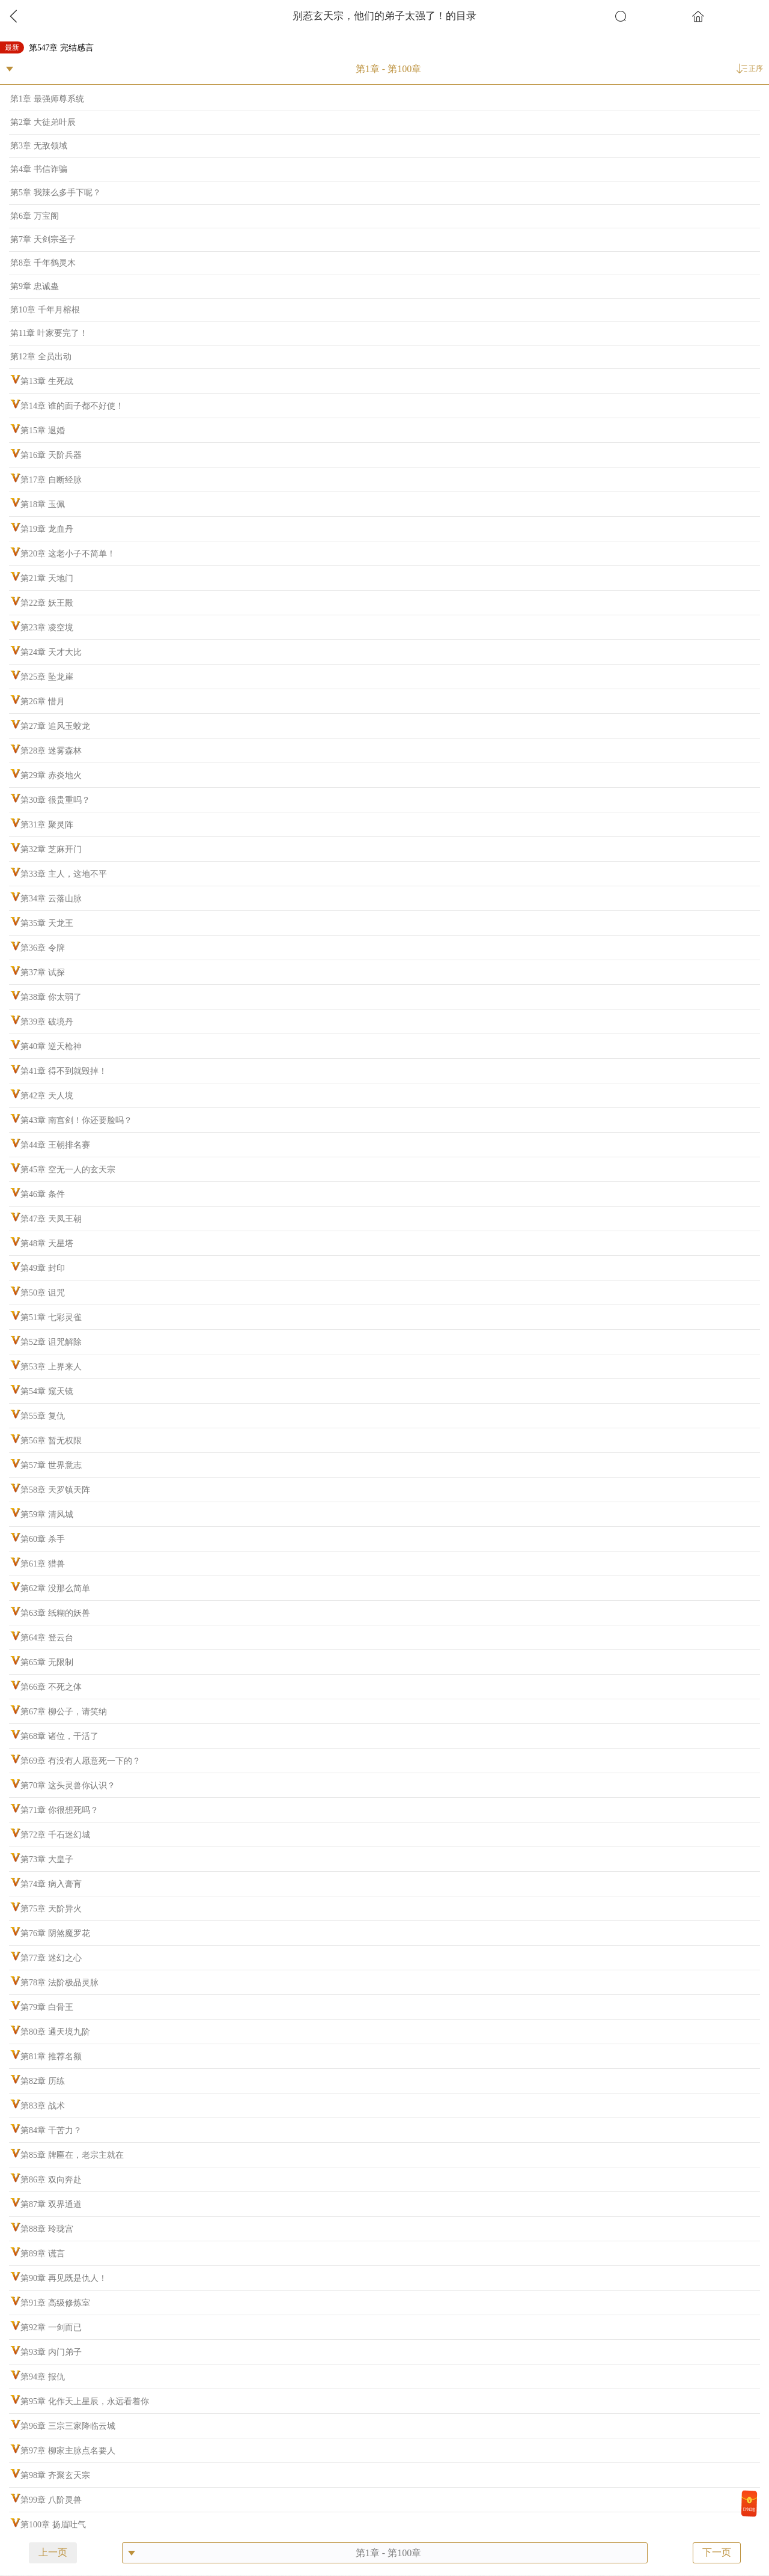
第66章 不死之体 (51, 1686)
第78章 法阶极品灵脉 (59, 1982)
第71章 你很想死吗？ (59, 1810)
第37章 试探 (42, 972)
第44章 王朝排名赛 (55, 1144)
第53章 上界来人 (51, 1366)
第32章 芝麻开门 (51, 849)
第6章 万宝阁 (34, 216)
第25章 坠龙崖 (46, 676)
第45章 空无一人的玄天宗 (67, 1169)
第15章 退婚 (42, 430)
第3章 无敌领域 (38, 145)
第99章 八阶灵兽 (51, 2499)
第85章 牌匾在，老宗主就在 (72, 2155)
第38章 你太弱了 (51, 997)
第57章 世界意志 (51, 1465)
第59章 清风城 (46, 1514)
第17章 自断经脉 (51, 479)
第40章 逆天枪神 (51, 1046)
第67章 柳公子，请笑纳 (63, 1711)
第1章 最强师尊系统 (47, 98)
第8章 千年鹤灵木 (43, 262)
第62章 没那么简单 (55, 1588)
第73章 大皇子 (46, 1859)
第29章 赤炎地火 (51, 775)
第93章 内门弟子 (51, 2352)
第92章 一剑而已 (51, 2327)
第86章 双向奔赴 (51, 2179)
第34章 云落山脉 (51, 898)
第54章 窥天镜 (46, 1391)
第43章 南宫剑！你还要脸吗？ (76, 1120)
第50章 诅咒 (42, 1292)
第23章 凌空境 (46, 627)
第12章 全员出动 (40, 356)
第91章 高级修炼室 (55, 2302)
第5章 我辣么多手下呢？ (55, 192)
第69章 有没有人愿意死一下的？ (80, 1760)
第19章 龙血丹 (46, 529)
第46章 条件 (42, 1194)
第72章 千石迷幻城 (55, 1834)
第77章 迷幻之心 (51, 1957)
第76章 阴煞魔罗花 (55, 1933)
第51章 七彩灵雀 (51, 1317)
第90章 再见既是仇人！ (63, 2278)
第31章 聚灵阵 (46, 824)
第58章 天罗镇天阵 (55, 1489)
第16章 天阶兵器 (51, 455)
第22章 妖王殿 (46, 602)
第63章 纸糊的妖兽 (55, 1613)
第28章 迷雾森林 (51, 750)
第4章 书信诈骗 (38, 169)
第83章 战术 (42, 2105)
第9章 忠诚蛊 (34, 286)
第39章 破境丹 (46, 1021)
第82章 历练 (42, 2081)
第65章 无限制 (46, 1662)
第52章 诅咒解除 (51, 1342)
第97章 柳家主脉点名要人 (67, 2450)
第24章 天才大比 (51, 652)
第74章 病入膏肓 (51, 1884)
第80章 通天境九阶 (55, 2031)
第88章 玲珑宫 (46, 2228)
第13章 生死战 (46, 381)
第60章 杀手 (42, 1539)
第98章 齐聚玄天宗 (55, 2475)
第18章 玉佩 (42, 504)
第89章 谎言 (42, 2253)
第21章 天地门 (46, 578)
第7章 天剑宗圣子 (43, 239)
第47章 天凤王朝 (51, 1218)
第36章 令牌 (42, 947)
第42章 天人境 (46, 1095)
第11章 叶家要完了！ (49, 333)
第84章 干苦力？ (51, 2130)
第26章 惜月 (42, 701)
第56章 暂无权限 (51, 1440)
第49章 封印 (42, 1268)
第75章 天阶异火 (51, 1908)
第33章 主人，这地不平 (63, 873)
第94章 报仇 (42, 2376)
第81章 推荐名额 (51, 2056)
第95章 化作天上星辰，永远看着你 (84, 2401)
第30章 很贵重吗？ (55, 800)
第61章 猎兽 (42, 1563)
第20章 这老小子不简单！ (67, 553)
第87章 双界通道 (51, 2204)
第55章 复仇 (42, 1415)
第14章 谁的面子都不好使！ (72, 405)
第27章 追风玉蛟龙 (55, 726)
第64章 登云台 (46, 1637)
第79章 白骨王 (46, 2007)
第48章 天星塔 (46, 1243)
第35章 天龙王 (46, 923)
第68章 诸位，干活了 (59, 1736)
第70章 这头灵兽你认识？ (67, 1785)
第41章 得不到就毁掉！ (63, 1071)
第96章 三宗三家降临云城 (67, 2426)
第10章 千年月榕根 (45, 309)
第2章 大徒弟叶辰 (43, 122)
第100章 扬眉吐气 (53, 2524)
